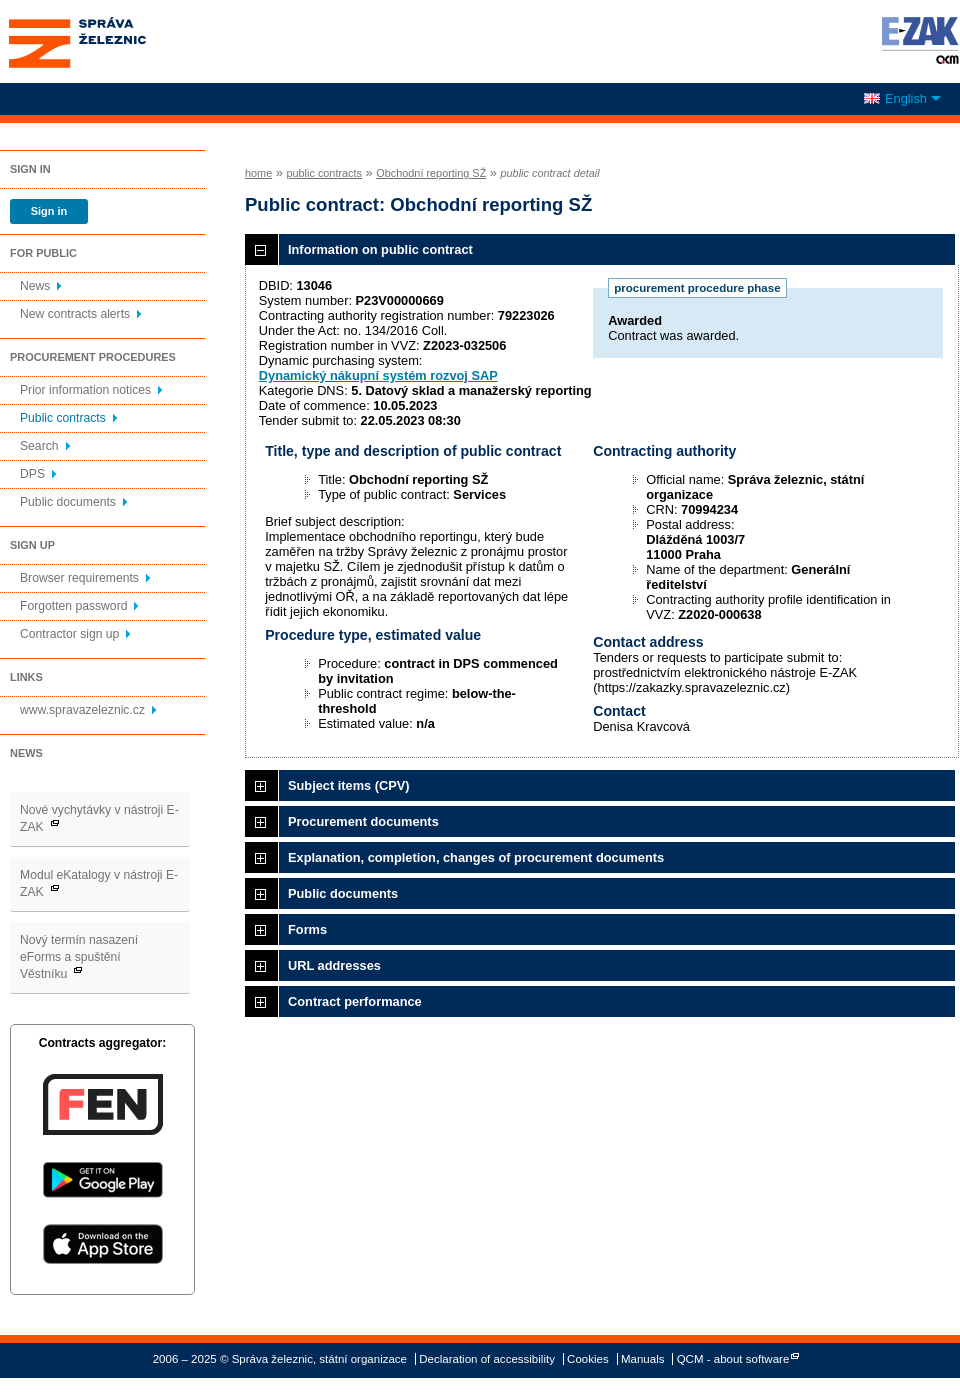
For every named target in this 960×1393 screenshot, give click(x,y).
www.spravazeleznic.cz (82, 710)
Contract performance (355, 1001)
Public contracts (63, 418)
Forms (307, 929)
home (258, 173)
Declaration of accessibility (487, 1359)
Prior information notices (85, 390)
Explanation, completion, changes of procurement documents (476, 857)
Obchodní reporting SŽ (431, 173)
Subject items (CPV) (349, 785)
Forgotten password (73, 606)
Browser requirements (79, 578)
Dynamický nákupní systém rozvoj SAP (378, 375)
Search (39, 446)
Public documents (68, 502)
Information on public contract (380, 249)
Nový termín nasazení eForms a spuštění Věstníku (79, 957)
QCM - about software (733, 1359)
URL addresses (334, 965)
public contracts (324, 173)
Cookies (588, 1359)
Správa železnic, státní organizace (114, 41)
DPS (32, 474)
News (35, 286)
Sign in (49, 211)
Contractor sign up (69, 634)
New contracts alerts (75, 314)
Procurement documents (363, 821)
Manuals (643, 1359)
